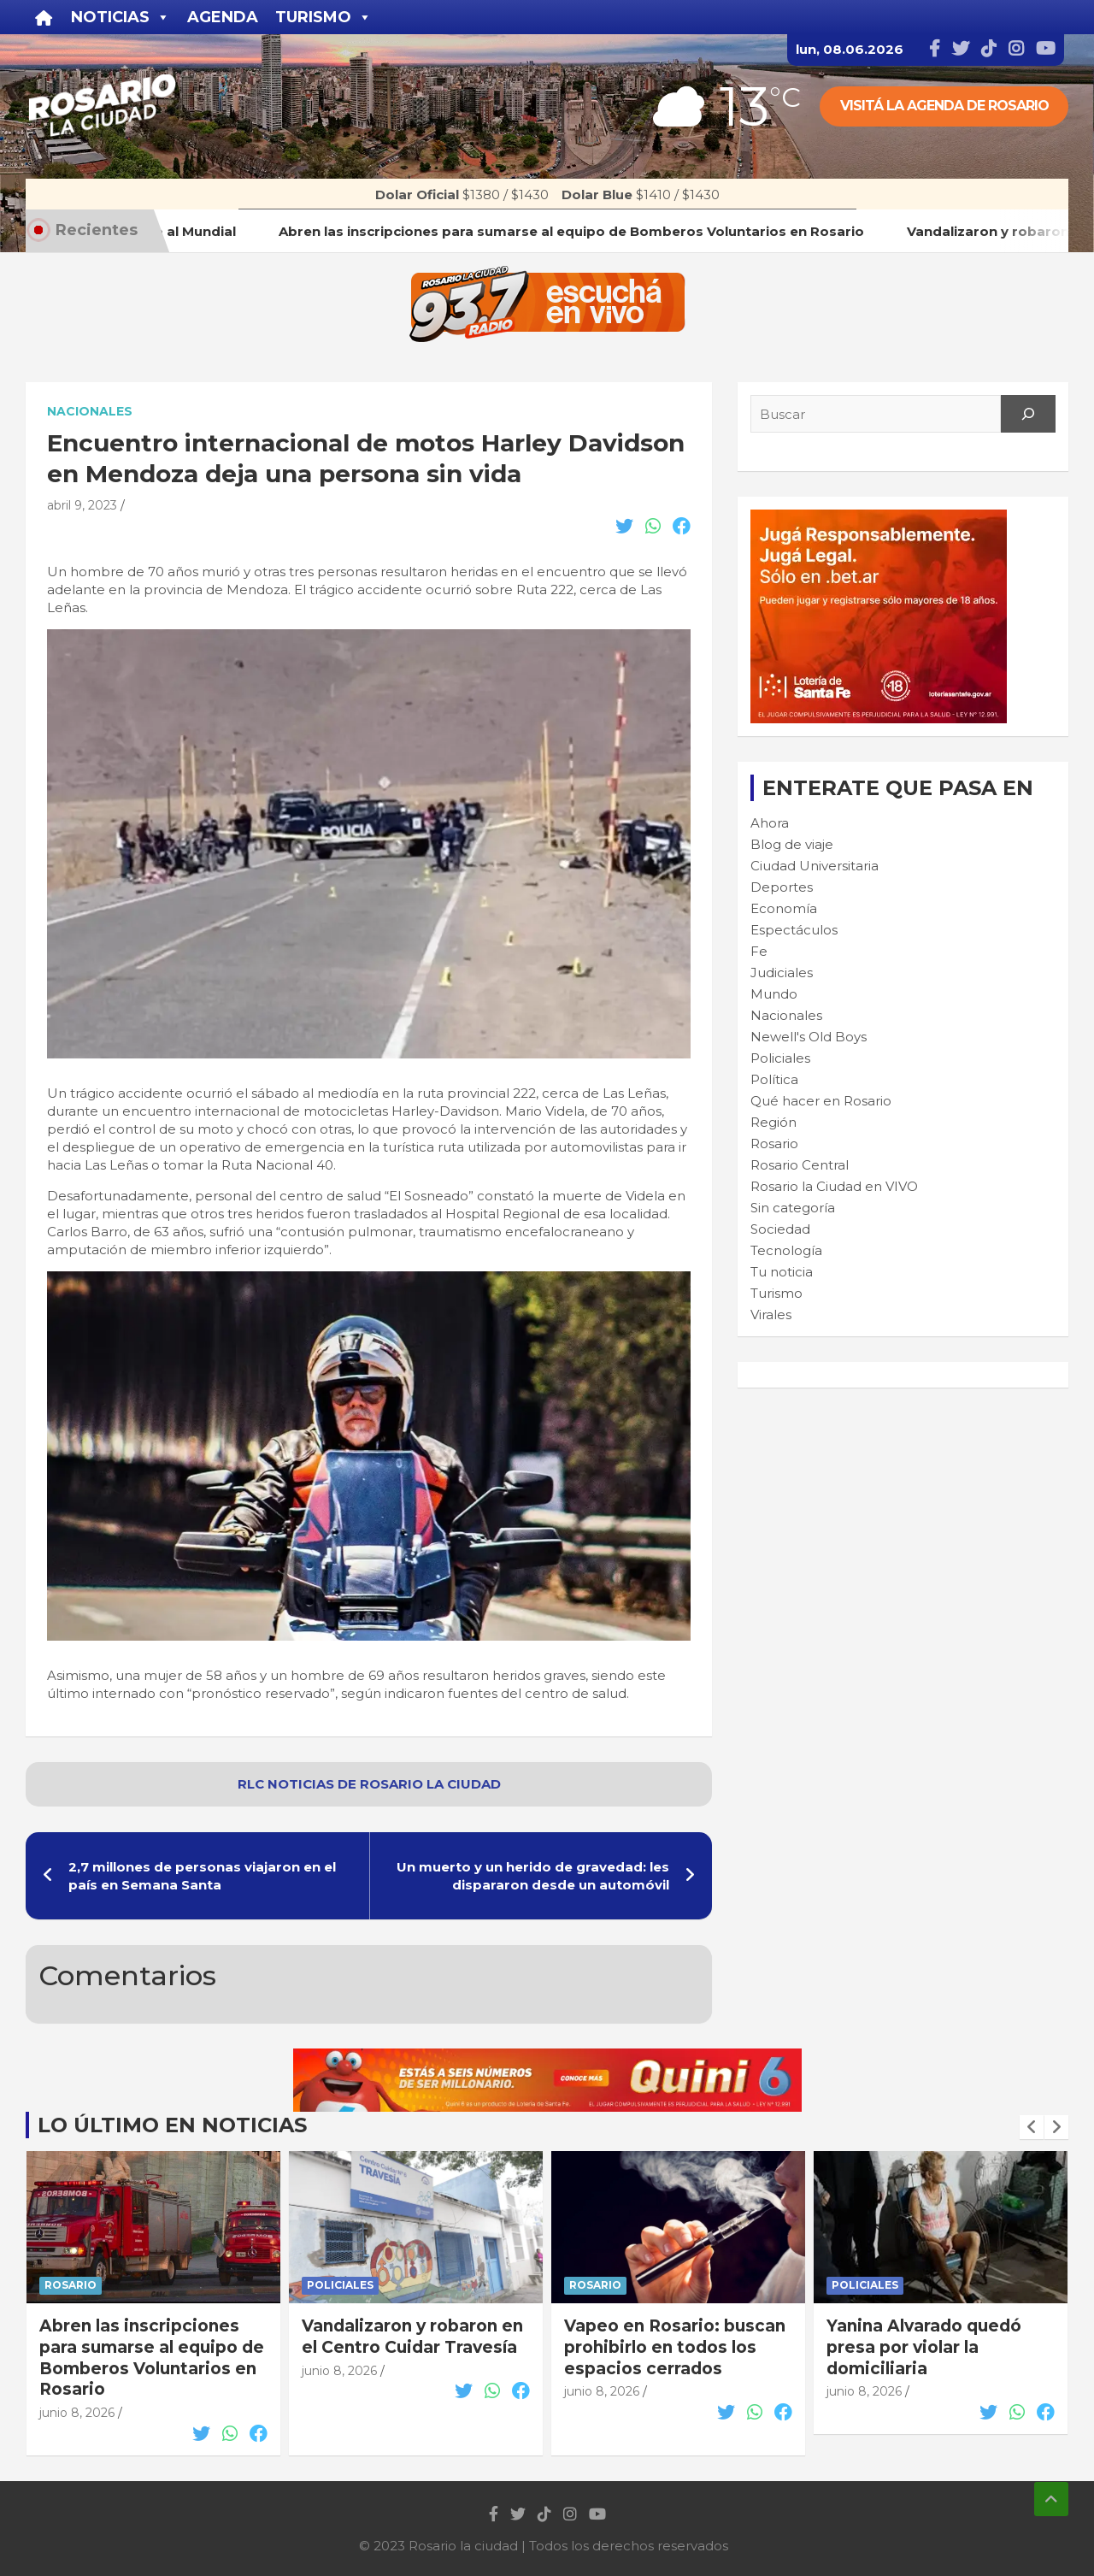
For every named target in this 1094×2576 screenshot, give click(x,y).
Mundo (773, 994)
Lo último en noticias (172, 2125)
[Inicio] (44, 17)
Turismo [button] (323, 17)
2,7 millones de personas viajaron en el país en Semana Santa (202, 1876)
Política (774, 1079)
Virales (770, 1314)
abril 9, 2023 (82, 505)
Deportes (781, 887)
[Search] (1028, 414)
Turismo (776, 1293)
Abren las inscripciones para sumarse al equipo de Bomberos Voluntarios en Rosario (151, 2357)
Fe (759, 951)
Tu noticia (781, 1272)
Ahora (769, 823)
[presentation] (1032, 2127)
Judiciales (781, 972)
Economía (783, 908)
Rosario (774, 1143)
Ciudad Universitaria (814, 866)
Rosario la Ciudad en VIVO (834, 1186)
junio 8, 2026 (77, 2412)
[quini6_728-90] (547, 2057)
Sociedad (780, 1229)
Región (773, 1122)
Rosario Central (799, 1165)
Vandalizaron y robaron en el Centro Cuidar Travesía (412, 2336)
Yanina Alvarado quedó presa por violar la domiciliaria (923, 2347)
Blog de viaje (791, 844)
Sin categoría (792, 1208)
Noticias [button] (120, 17)
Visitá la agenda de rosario (944, 105)
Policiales (780, 1058)
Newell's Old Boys (808, 1037)
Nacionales (89, 411)
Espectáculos (794, 930)
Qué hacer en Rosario (820, 1101)
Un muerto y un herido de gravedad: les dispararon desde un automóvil (533, 1876)
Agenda (222, 17)
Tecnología (786, 1250)
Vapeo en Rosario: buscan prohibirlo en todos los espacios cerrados (674, 2347)
